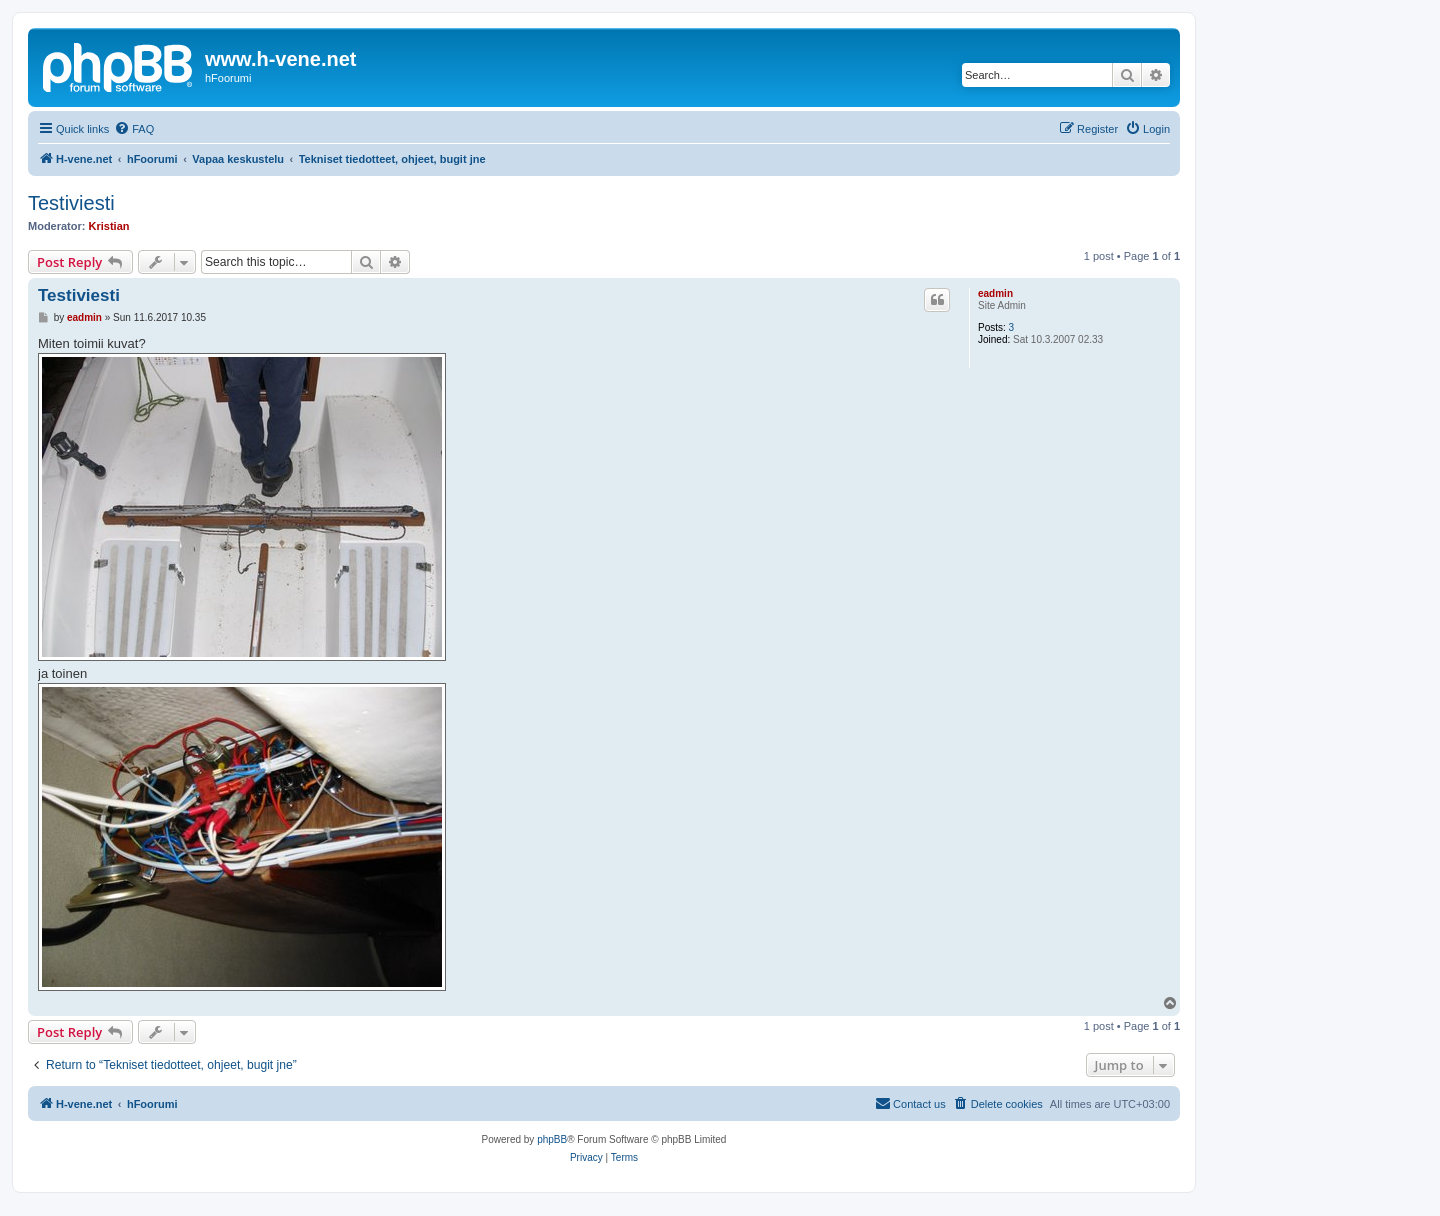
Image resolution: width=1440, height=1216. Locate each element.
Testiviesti (71, 203)
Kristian (109, 226)
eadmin (995, 293)
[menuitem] (134, 129)
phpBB (552, 1139)
